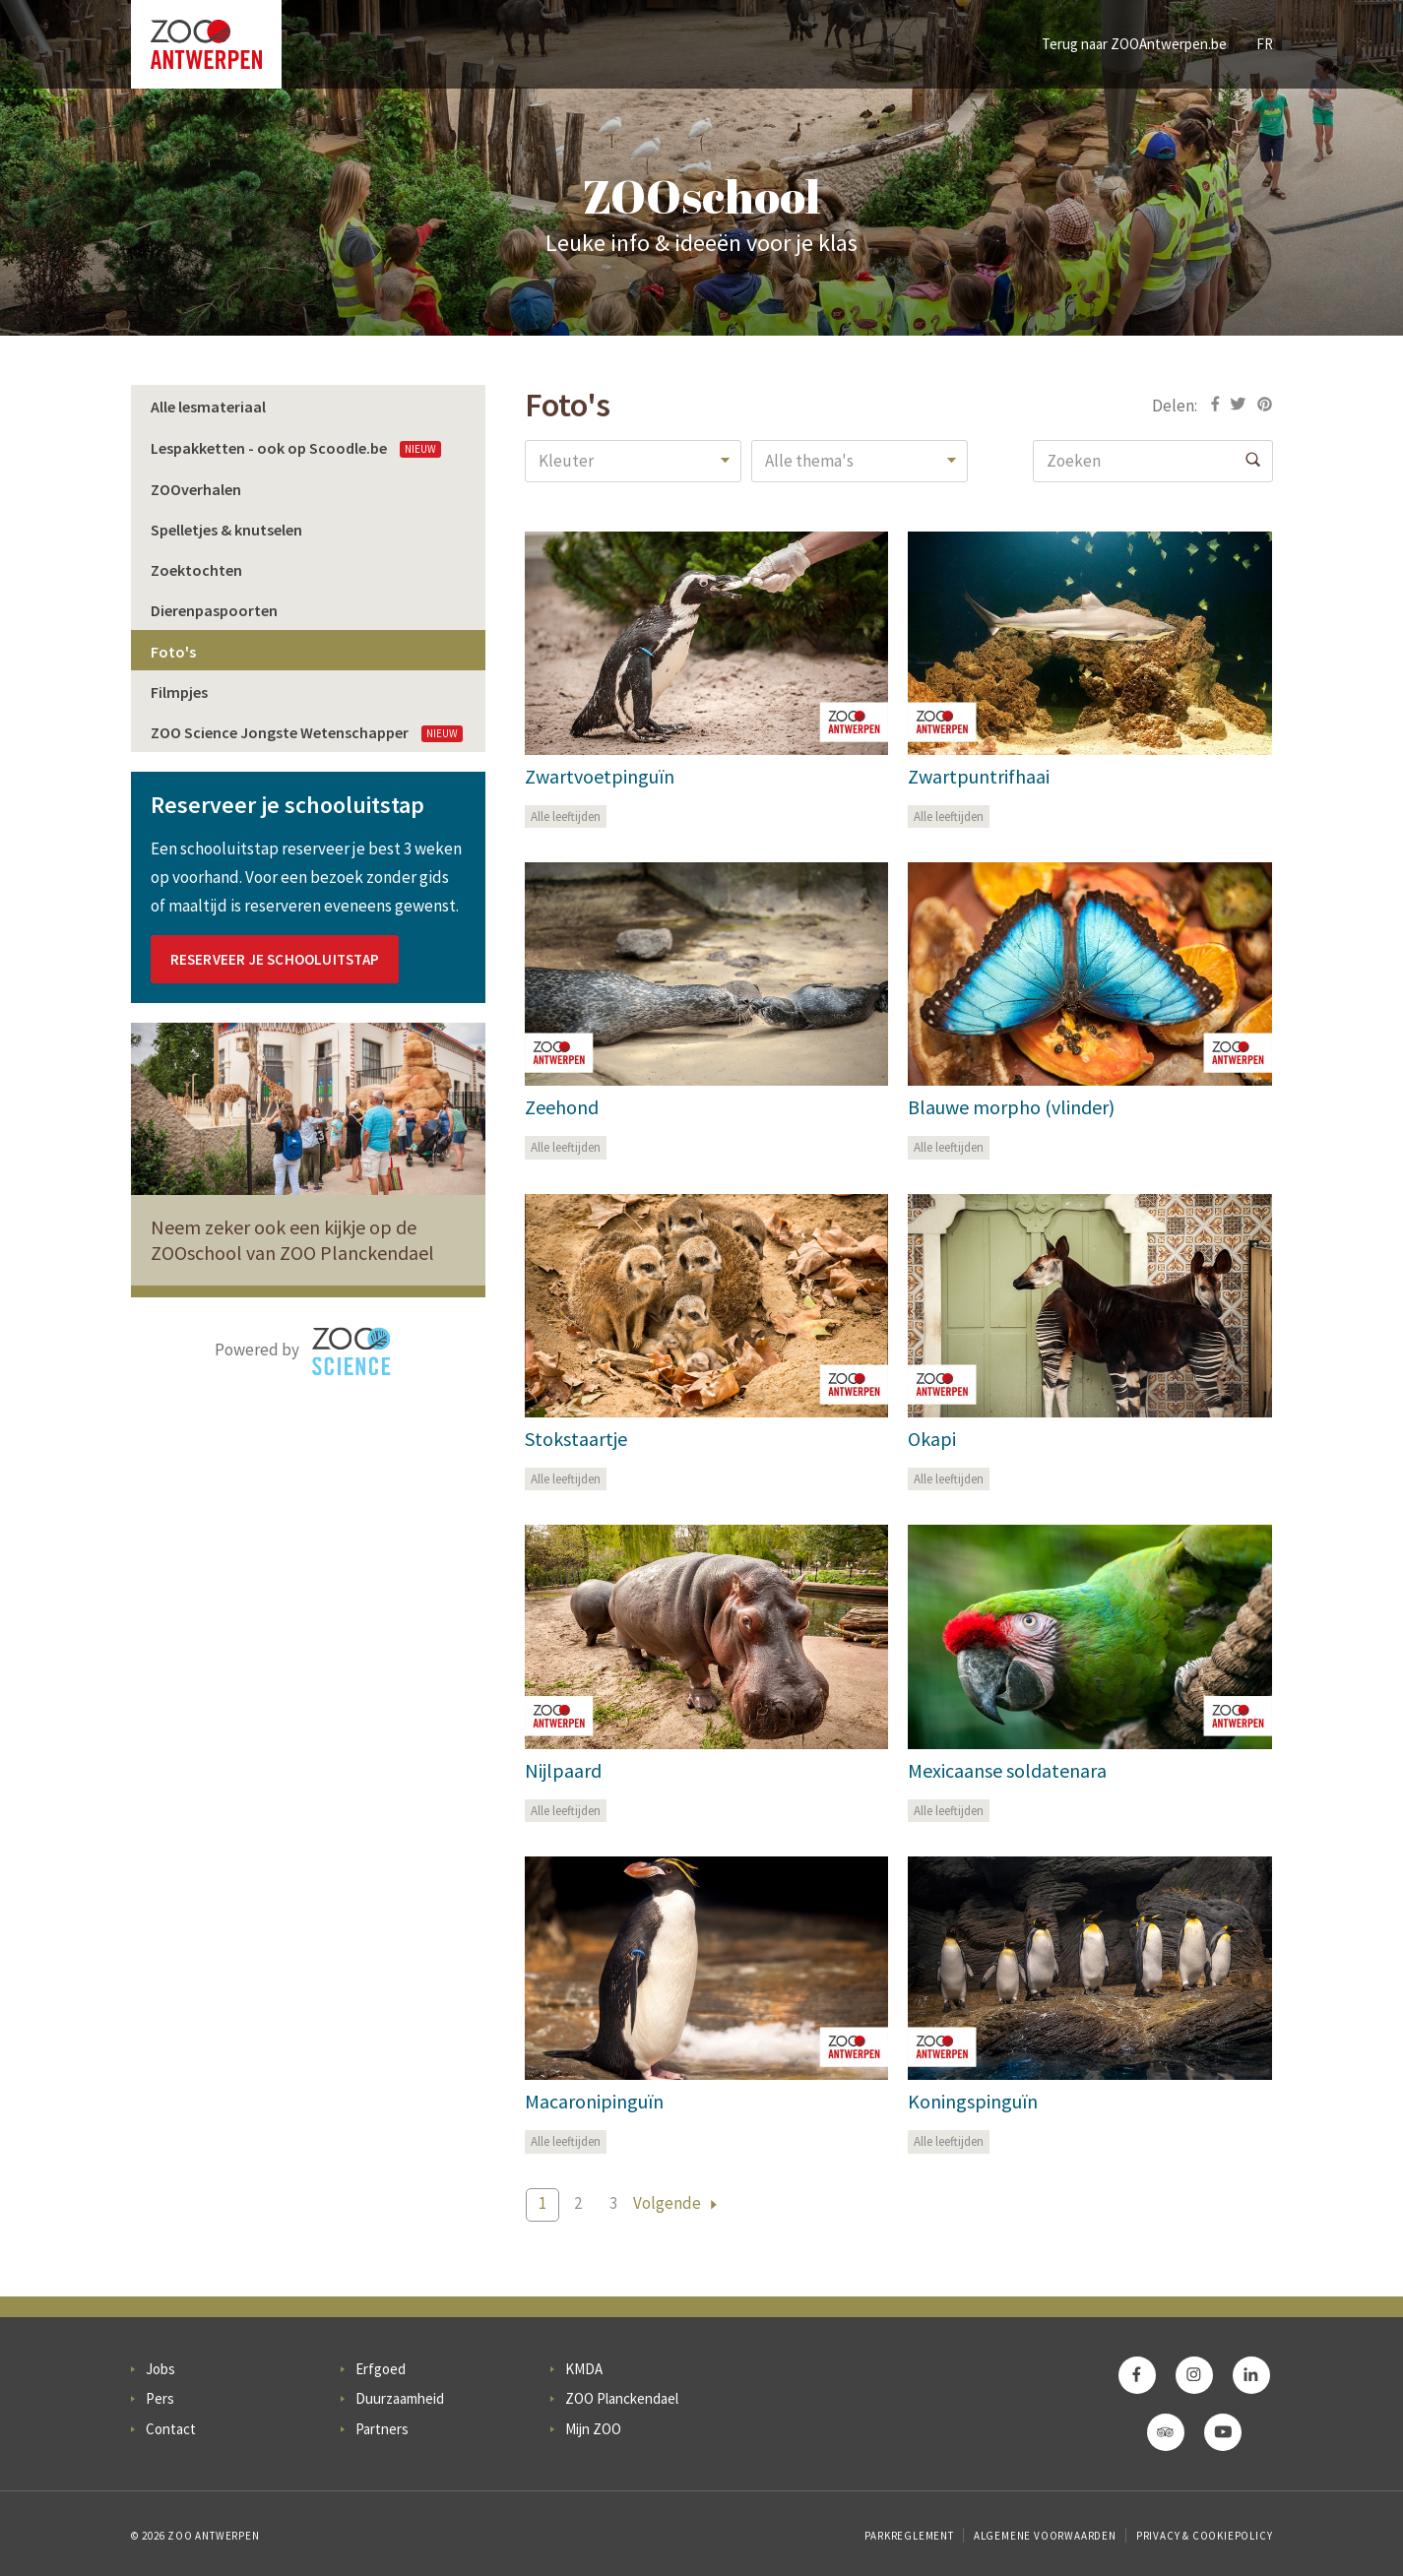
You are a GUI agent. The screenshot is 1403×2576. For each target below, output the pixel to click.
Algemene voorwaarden (1045, 2536)
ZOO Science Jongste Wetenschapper (307, 732)
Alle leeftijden (566, 816)
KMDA (584, 2368)
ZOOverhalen (196, 489)
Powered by (303, 1351)
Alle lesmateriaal (208, 406)
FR (1264, 43)
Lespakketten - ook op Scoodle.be (296, 448)
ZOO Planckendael (621, 2398)
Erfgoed (380, 2368)
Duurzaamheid (399, 2398)
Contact (171, 2428)
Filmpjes (179, 692)
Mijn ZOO (593, 2428)
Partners (382, 2428)
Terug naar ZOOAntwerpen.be (1134, 43)
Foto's (173, 651)
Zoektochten (196, 570)
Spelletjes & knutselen (226, 529)
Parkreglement (908, 2536)
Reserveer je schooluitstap (274, 959)
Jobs (160, 2368)
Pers (160, 2398)
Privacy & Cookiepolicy (1204, 2536)
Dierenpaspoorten (214, 610)
